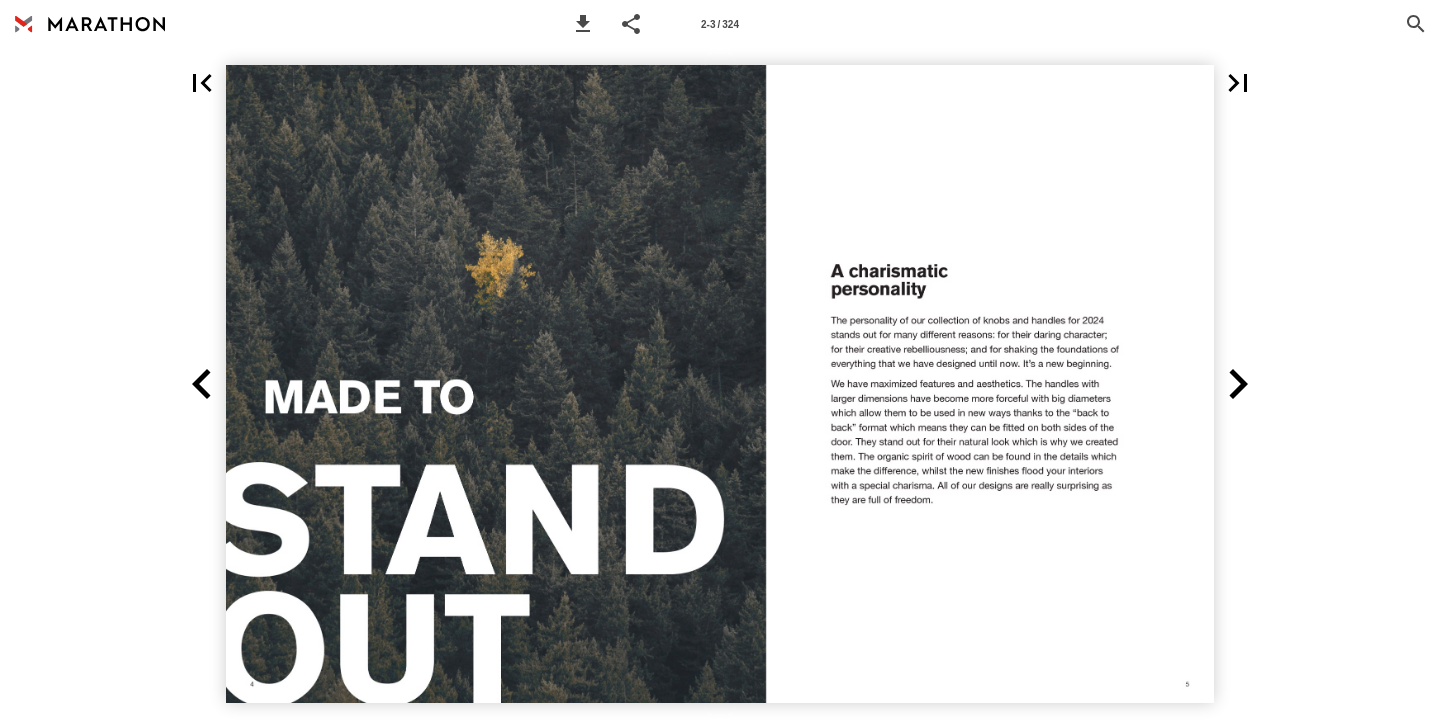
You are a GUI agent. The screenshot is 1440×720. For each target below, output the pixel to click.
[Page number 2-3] (720, 24)
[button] (583, 24)
